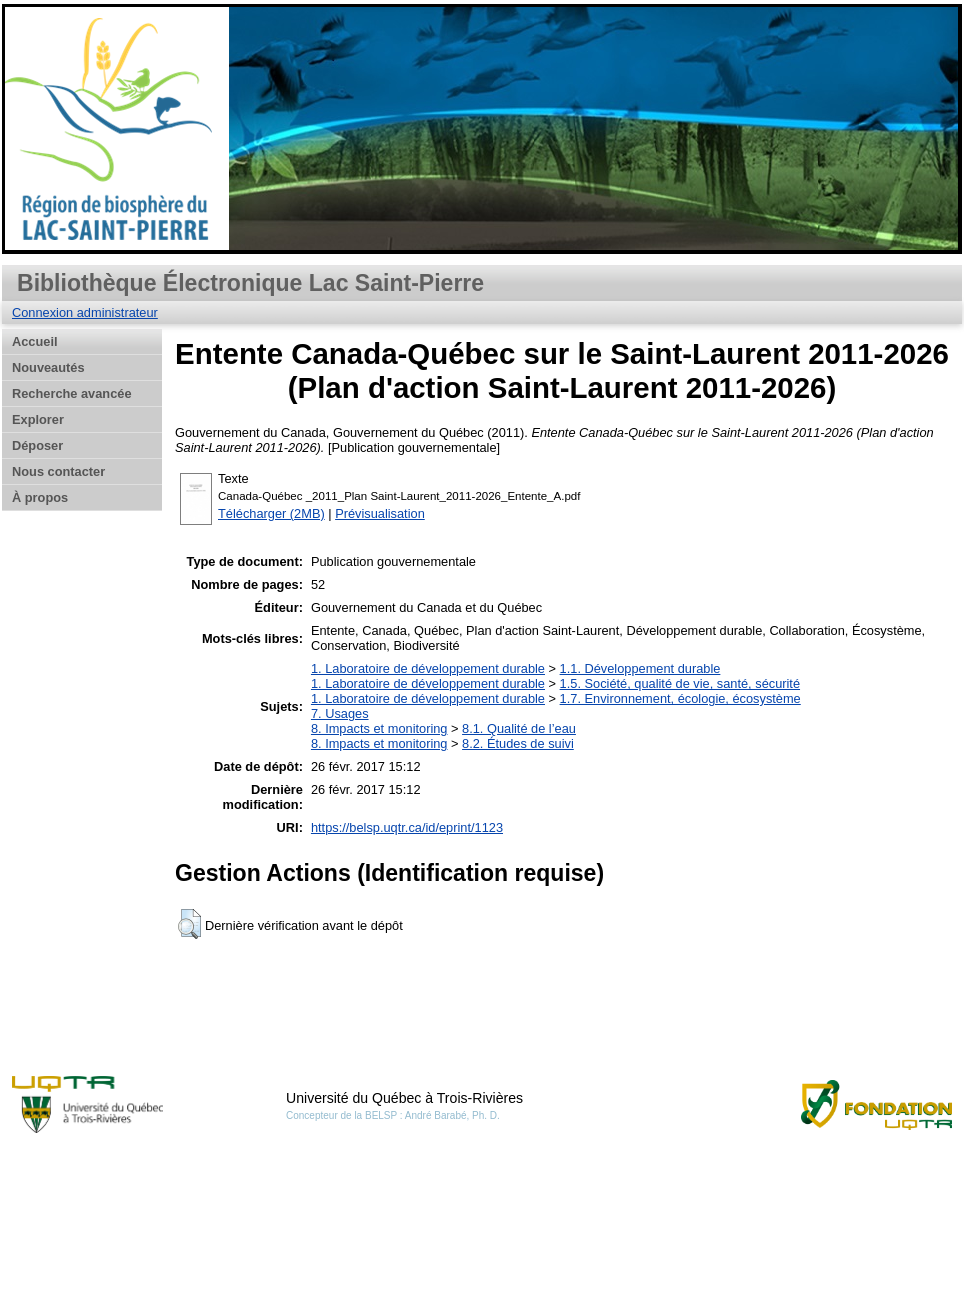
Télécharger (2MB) (271, 513)
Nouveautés (48, 367)
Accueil (35, 341)
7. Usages (340, 713)
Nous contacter (58, 471)
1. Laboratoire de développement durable (428, 668)
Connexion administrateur (85, 312)
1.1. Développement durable (640, 668)
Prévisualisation (380, 513)
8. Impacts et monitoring (379, 728)
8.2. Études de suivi (518, 743)
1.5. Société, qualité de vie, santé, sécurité (680, 683)
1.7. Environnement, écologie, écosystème (680, 698)
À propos (40, 497)
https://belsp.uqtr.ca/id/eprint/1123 (407, 827)
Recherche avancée (72, 393)
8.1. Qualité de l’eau (519, 728)
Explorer (38, 419)
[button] (189, 924)
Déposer (37, 445)
